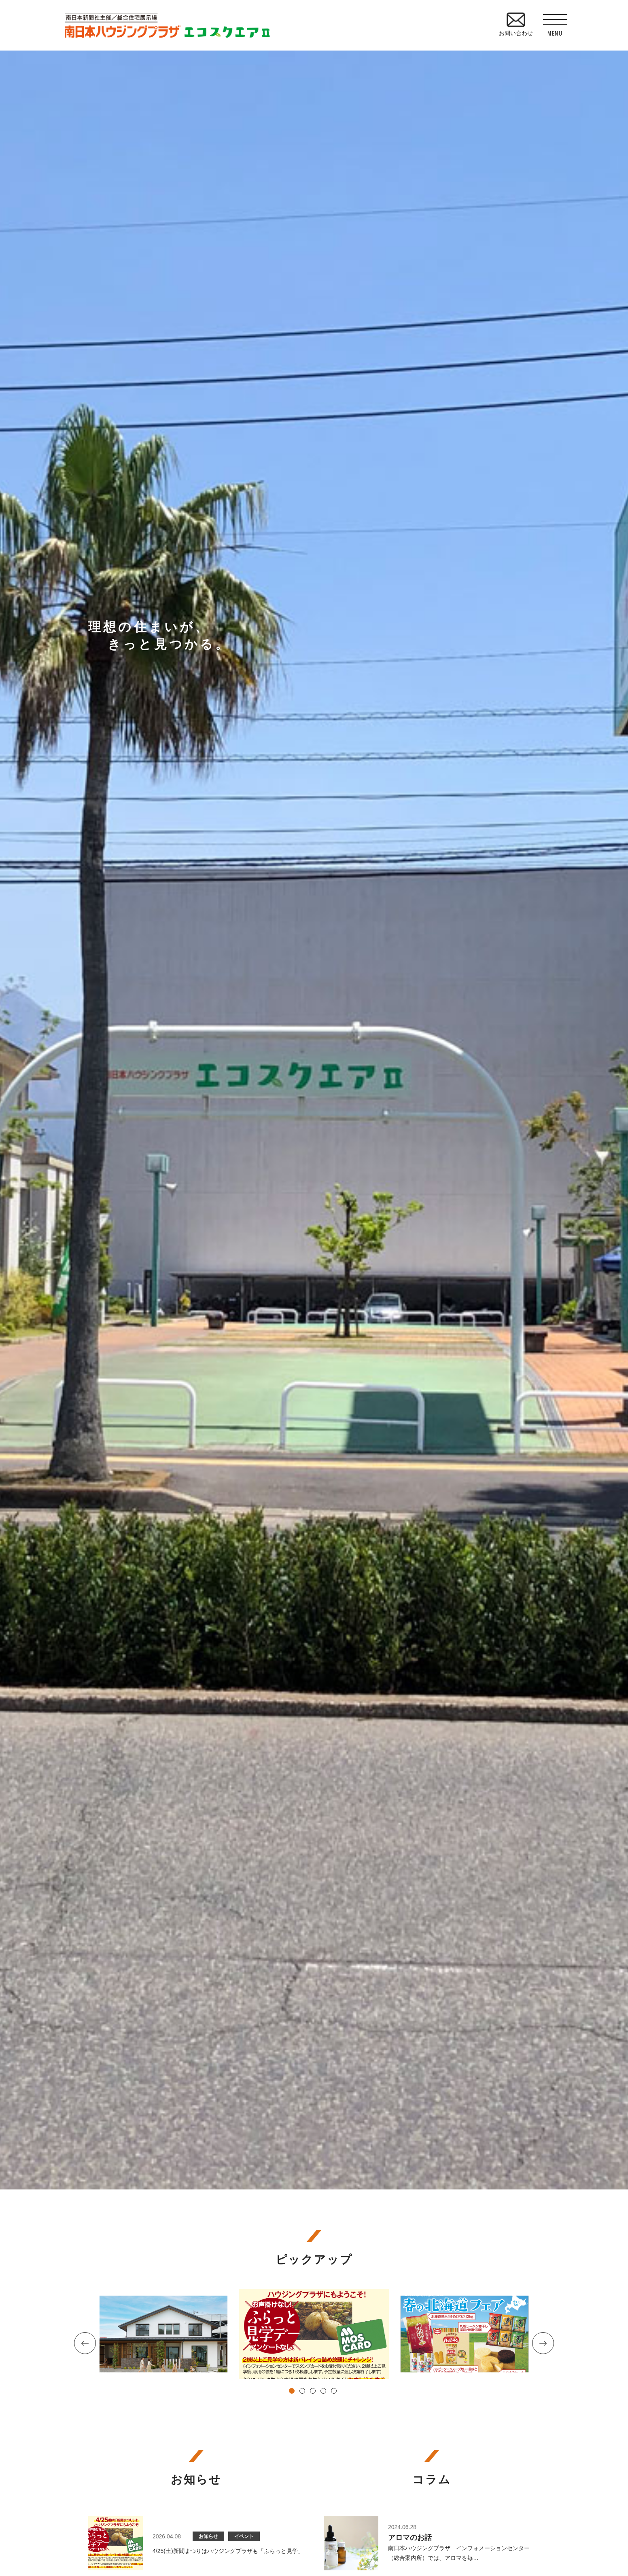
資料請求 (616, 610)
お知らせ (208, 2536)
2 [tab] (303, 2392)
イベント (244, 2536)
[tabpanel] (314, 2334)
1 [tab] (293, 2392)
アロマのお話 (410, 2538)
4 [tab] (324, 2392)
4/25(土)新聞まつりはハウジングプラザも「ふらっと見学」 (228, 2551)
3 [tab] (314, 2392)
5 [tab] (335, 2392)
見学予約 (616, 545)
